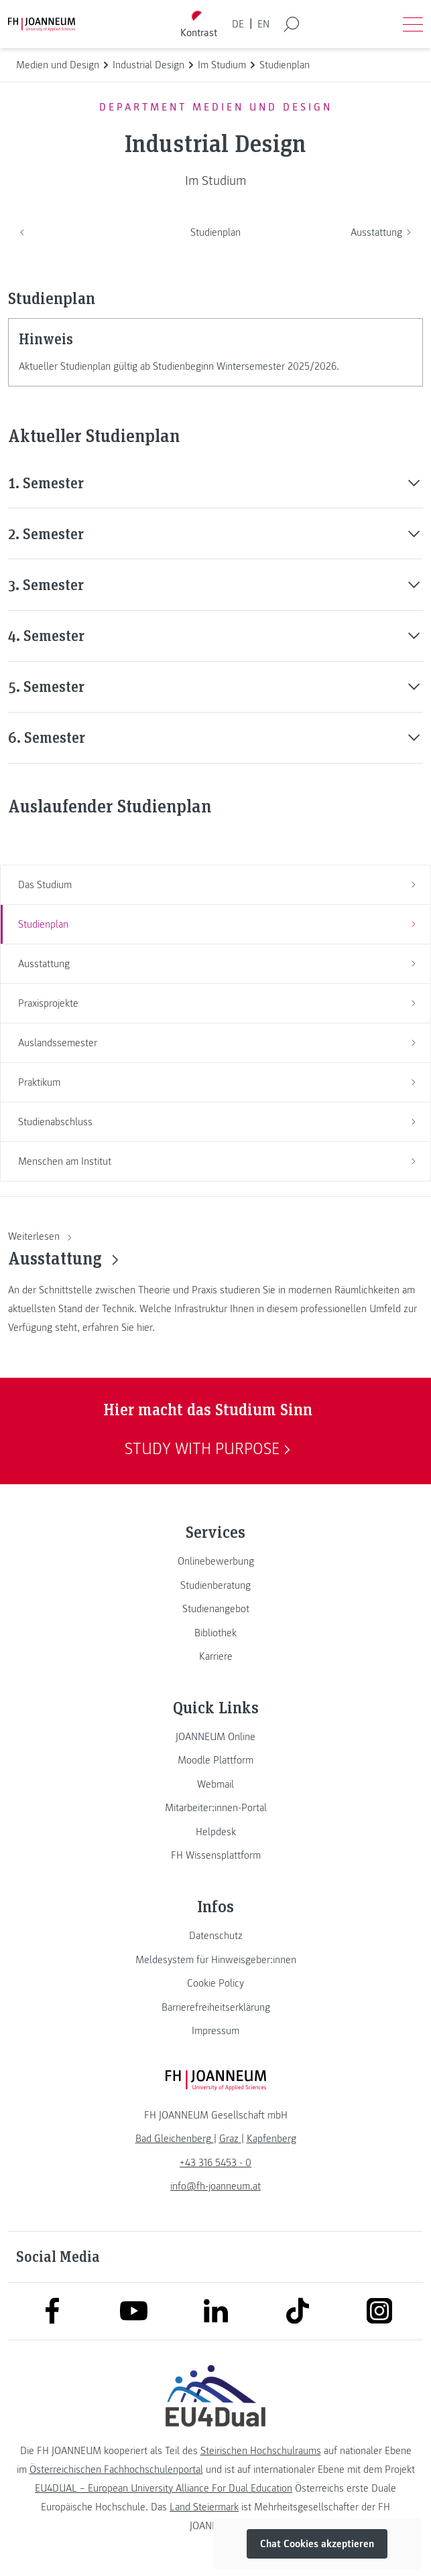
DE (238, 24)
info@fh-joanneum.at (215, 2186)
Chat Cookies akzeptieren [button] (317, 2544)
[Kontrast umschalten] (198, 24)
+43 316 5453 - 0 (215, 2162)
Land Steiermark (204, 2507)
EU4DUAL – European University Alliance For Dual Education (163, 2488)
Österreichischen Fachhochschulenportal (116, 2469)
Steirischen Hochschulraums (260, 2450)
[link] (215, 1561)
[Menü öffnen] (413, 24)
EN (263, 24)
